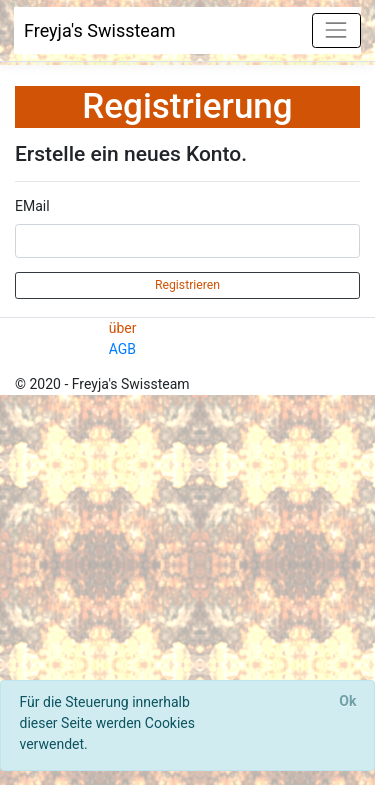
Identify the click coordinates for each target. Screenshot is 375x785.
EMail (32, 206)
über (123, 328)
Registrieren (187, 285)
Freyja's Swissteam (100, 30)
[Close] (348, 702)
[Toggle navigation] (336, 30)
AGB (122, 349)
